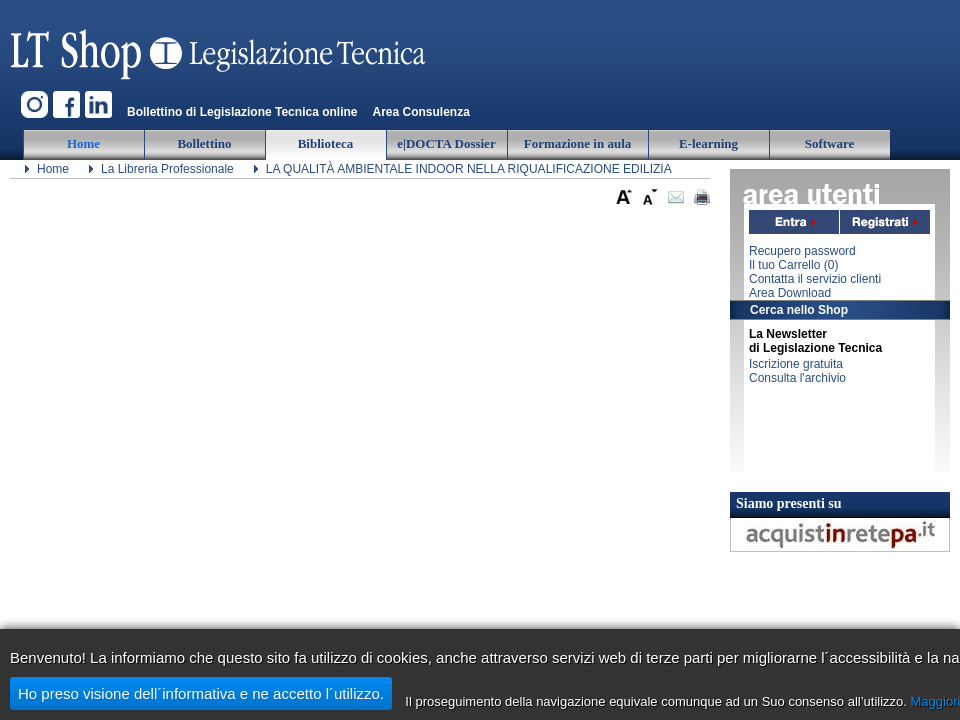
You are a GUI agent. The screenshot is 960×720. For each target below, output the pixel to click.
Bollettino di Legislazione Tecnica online (242, 112)
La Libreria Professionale (167, 169)
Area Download (790, 293)
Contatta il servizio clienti (815, 279)
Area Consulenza (420, 112)
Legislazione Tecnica (220, 45)
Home (53, 169)
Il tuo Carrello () (793, 265)
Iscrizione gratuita (796, 364)
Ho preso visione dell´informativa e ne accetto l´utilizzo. (201, 693)
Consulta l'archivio (797, 378)
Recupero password (802, 251)
